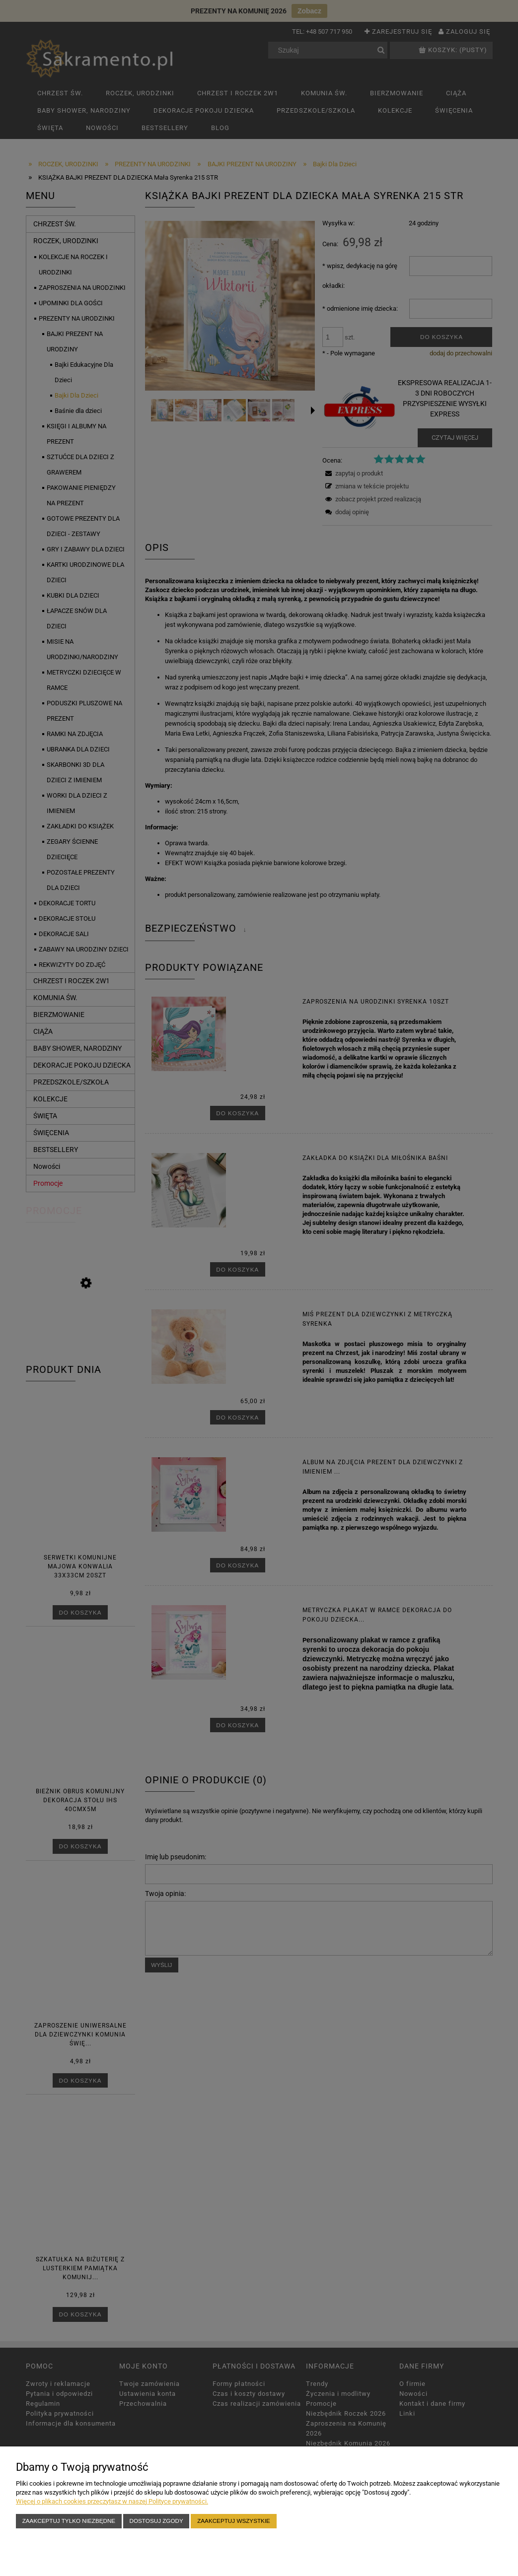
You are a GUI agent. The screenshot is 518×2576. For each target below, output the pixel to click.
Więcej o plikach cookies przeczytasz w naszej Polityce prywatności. (112, 2501)
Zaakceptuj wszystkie (233, 2520)
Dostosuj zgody (156, 2520)
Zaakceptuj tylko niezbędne (68, 2520)
